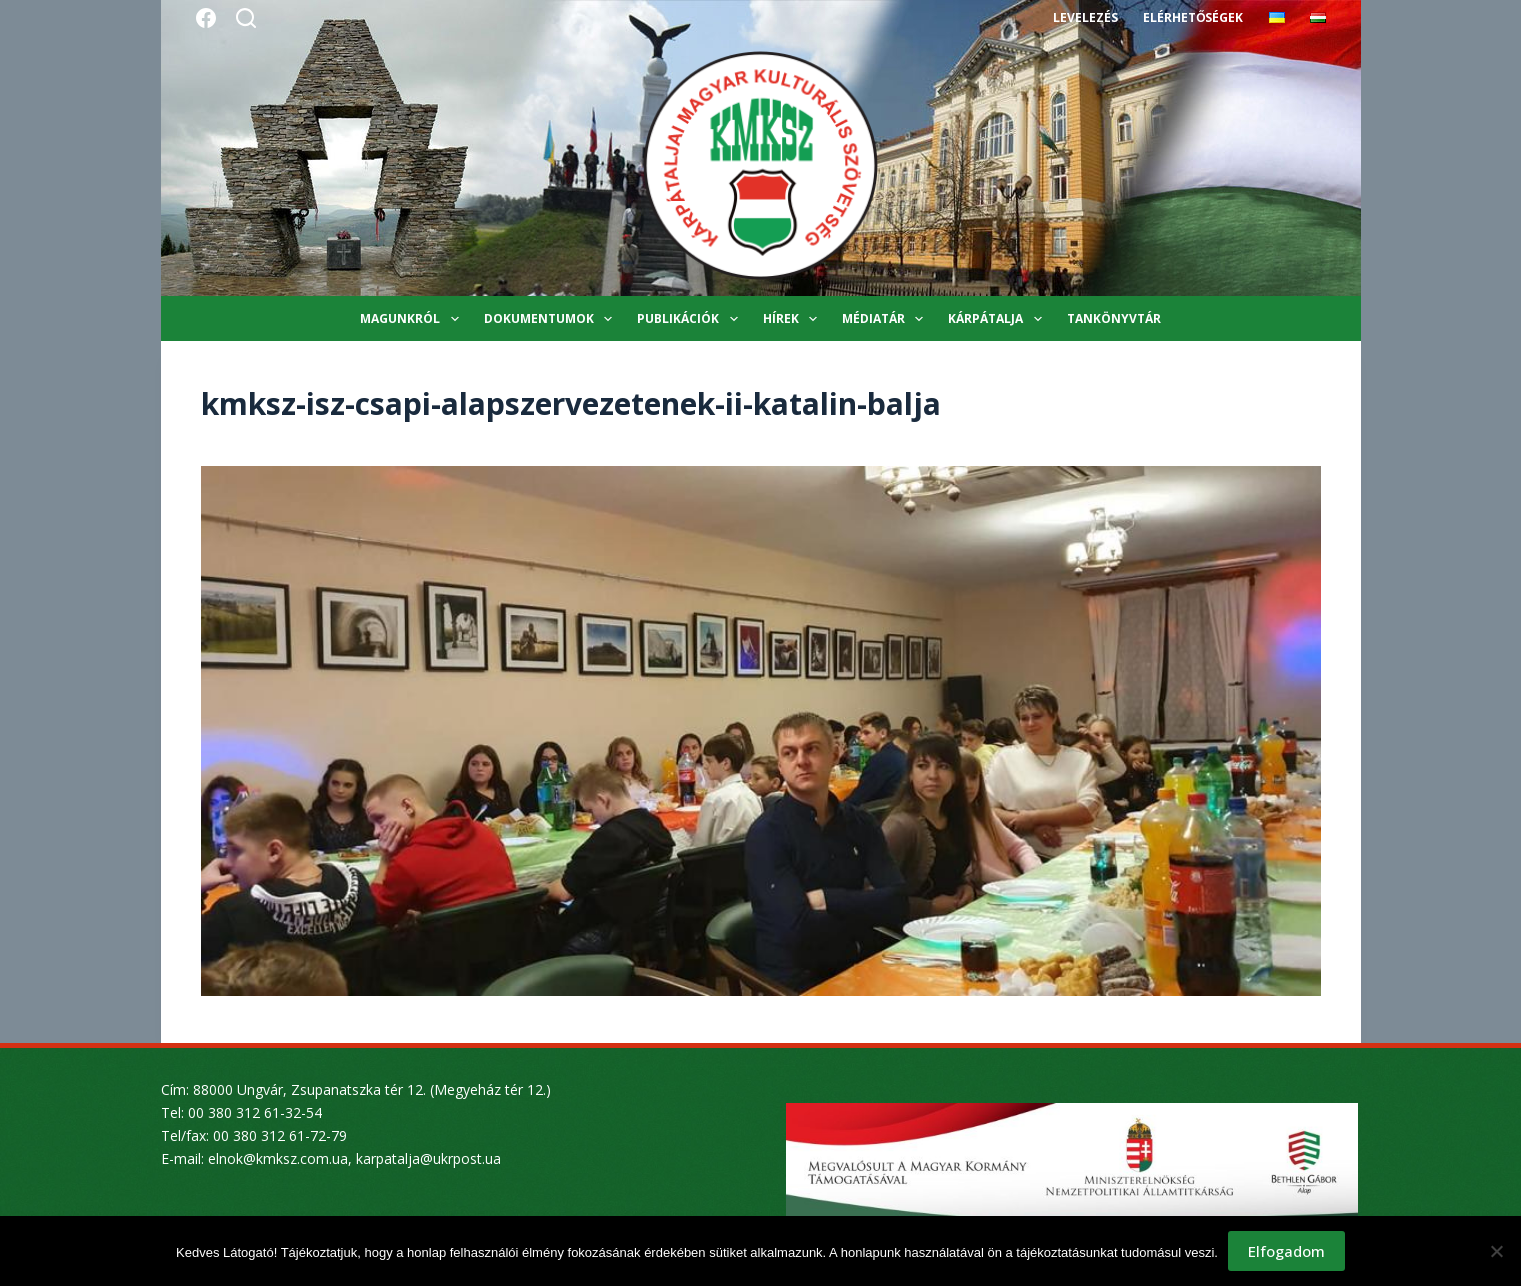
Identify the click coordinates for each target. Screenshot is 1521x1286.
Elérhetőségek (1193, 17)
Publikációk (691, 319)
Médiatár (886, 319)
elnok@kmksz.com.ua (278, 1158)
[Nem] (1496, 1251)
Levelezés (1085, 17)
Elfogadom (1286, 1251)
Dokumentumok (552, 319)
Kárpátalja (998, 319)
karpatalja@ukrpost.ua (428, 1158)
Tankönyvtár (1114, 318)
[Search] (246, 18)
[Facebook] (206, 18)
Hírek (794, 319)
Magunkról (413, 319)
